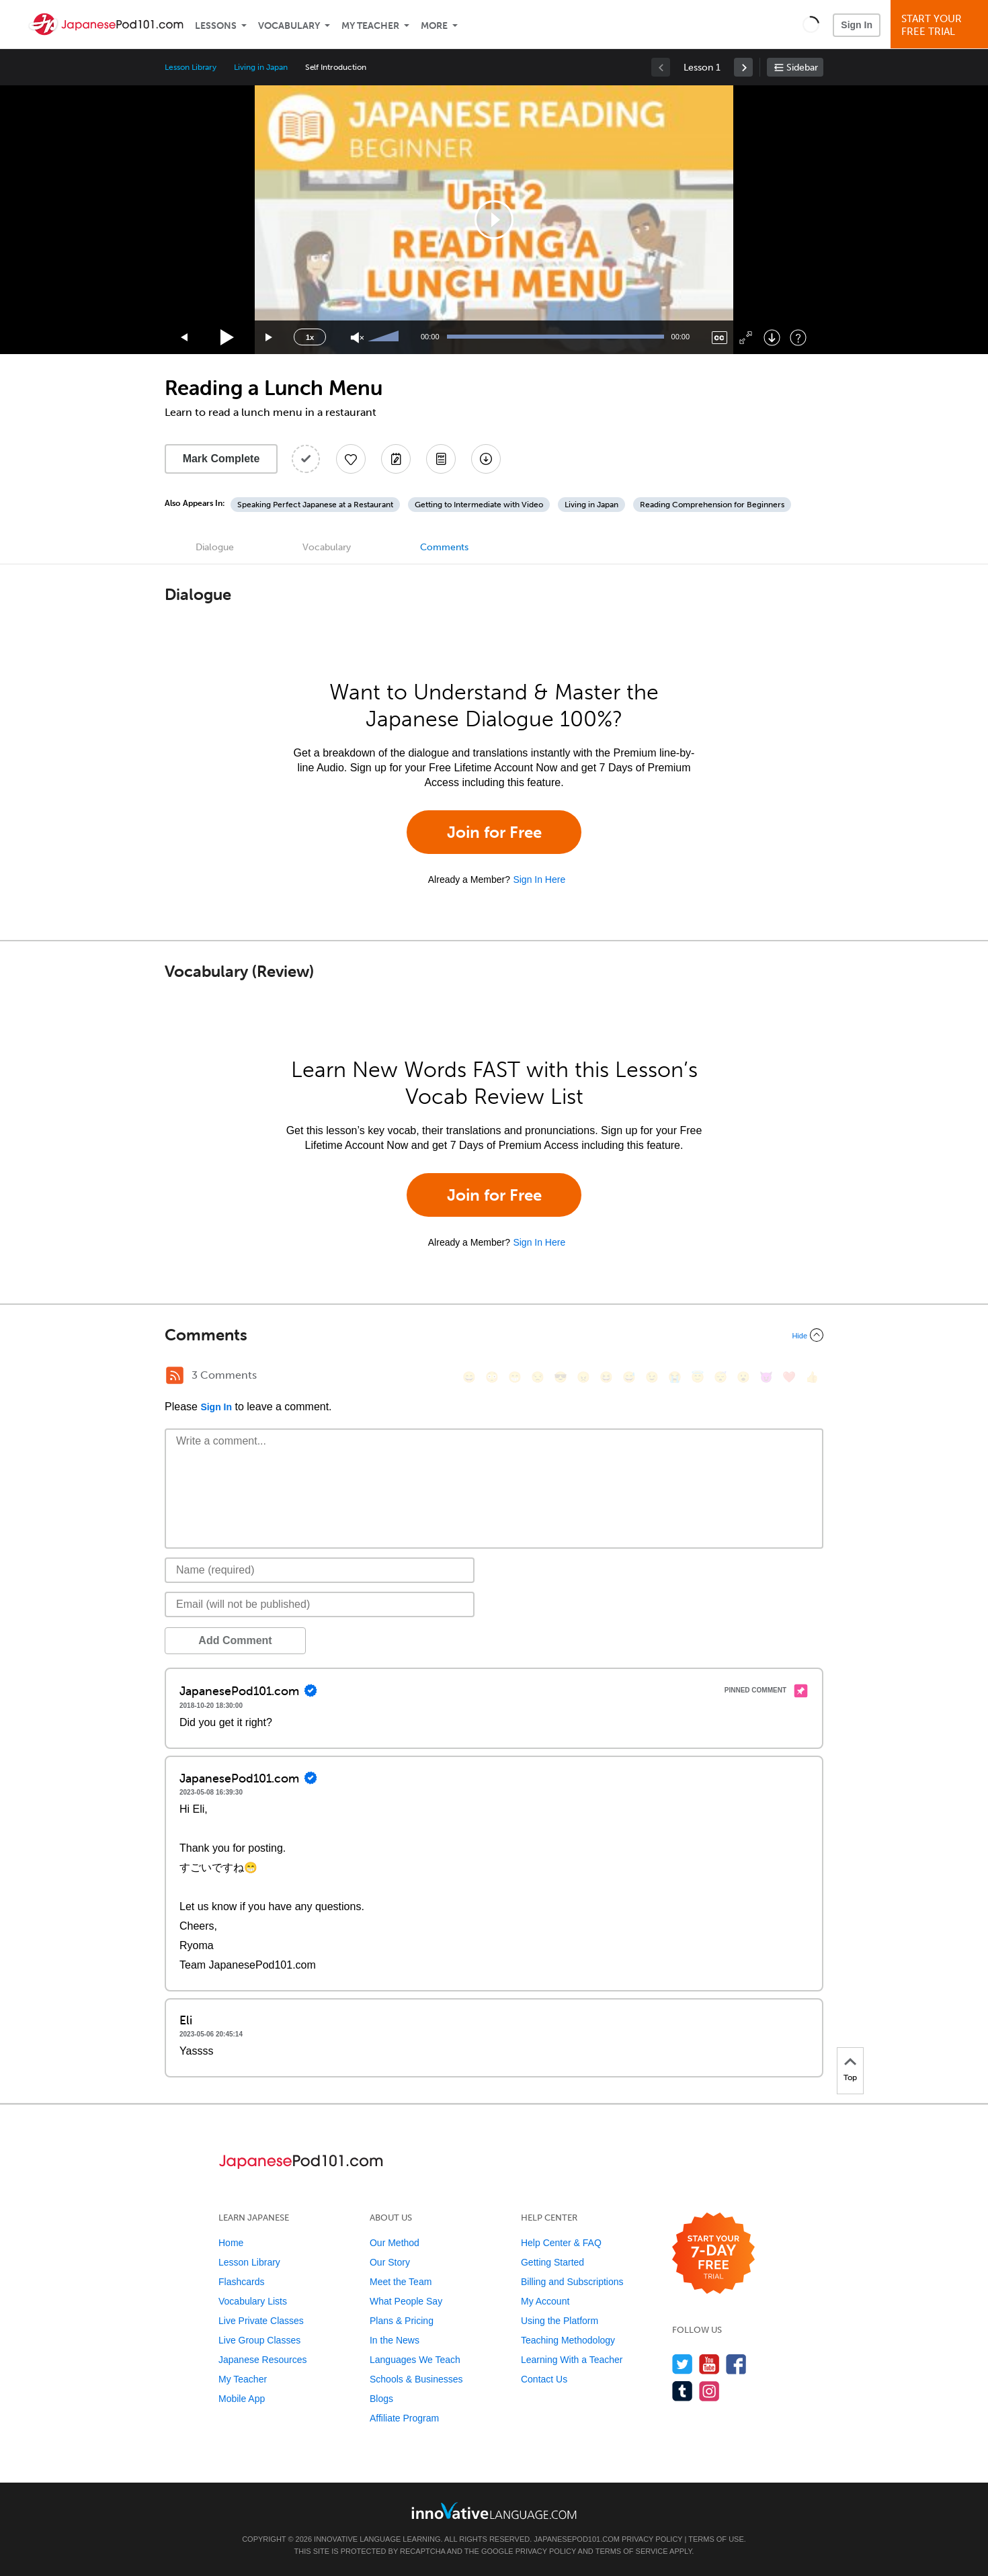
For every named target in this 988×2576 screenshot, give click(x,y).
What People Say (406, 2301)
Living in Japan (260, 67)
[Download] (772, 337)
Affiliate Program (404, 2418)
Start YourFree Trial (941, 25)
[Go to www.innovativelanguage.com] (494, 2510)
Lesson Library (190, 67)
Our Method (394, 2242)
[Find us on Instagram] (709, 2390)
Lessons (216, 26)
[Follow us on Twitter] (682, 2364)
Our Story (390, 2262)
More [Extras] (434, 26)
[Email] (320, 1604)
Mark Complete (221, 458)
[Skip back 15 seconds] (185, 337)
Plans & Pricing (402, 2320)
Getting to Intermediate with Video (479, 504)
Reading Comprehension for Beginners (712, 504)
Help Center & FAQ (561, 2242)
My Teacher (370, 26)
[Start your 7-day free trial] (713, 2254)
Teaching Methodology (568, 2340)
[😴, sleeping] (720, 1377)
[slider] (385, 337)
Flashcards (241, 2281)
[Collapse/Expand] (494, 1335)
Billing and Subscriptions (572, 2281)
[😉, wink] (652, 1377)
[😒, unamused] (537, 1377)
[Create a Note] (396, 459)
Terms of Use (716, 2539)
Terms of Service (631, 2551)
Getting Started (552, 2262)
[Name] (320, 1570)
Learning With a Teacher (572, 2359)
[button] (811, 24)
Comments (444, 547)
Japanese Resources (262, 2359)
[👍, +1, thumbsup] (811, 1377)
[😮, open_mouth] (743, 1377)
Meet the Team (400, 2281)
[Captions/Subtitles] (719, 337)
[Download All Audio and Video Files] (486, 459)
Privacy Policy (652, 2539)
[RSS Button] (175, 1375)
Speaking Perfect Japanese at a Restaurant (315, 504)
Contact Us (544, 2379)
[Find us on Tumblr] (682, 2390)
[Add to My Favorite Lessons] (351, 459)
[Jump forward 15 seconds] (269, 337)
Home (230, 2242)
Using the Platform (559, 2320)
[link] (743, 67)
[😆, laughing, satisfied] (606, 1377)
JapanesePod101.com (577, 2539)
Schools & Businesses (416, 2379)
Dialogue (215, 547)
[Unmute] (357, 337)
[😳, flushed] (492, 1377)
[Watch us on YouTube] (709, 2364)
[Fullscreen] (745, 337)
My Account (545, 2301)
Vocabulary (289, 26)
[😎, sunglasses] (560, 1377)
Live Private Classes (261, 2320)
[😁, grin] (514, 1377)
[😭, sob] (674, 1377)
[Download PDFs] (441, 459)
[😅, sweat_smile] (629, 1377)
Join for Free (494, 832)
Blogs (381, 2398)
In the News (394, 2340)
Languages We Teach (415, 2359)
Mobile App (241, 2398)
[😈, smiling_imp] (766, 1377)
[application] (494, 219)
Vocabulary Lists (252, 2301)
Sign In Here (539, 879)
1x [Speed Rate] (310, 337)
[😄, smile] (469, 1377)
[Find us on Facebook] (736, 2364)
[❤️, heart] (789, 1377)
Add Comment (235, 1640)
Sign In (856, 24)
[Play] (227, 337)
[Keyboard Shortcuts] (798, 337)
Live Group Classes (259, 2340)
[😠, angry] (583, 1377)
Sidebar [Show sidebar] (802, 67)
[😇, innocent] (697, 1377)
